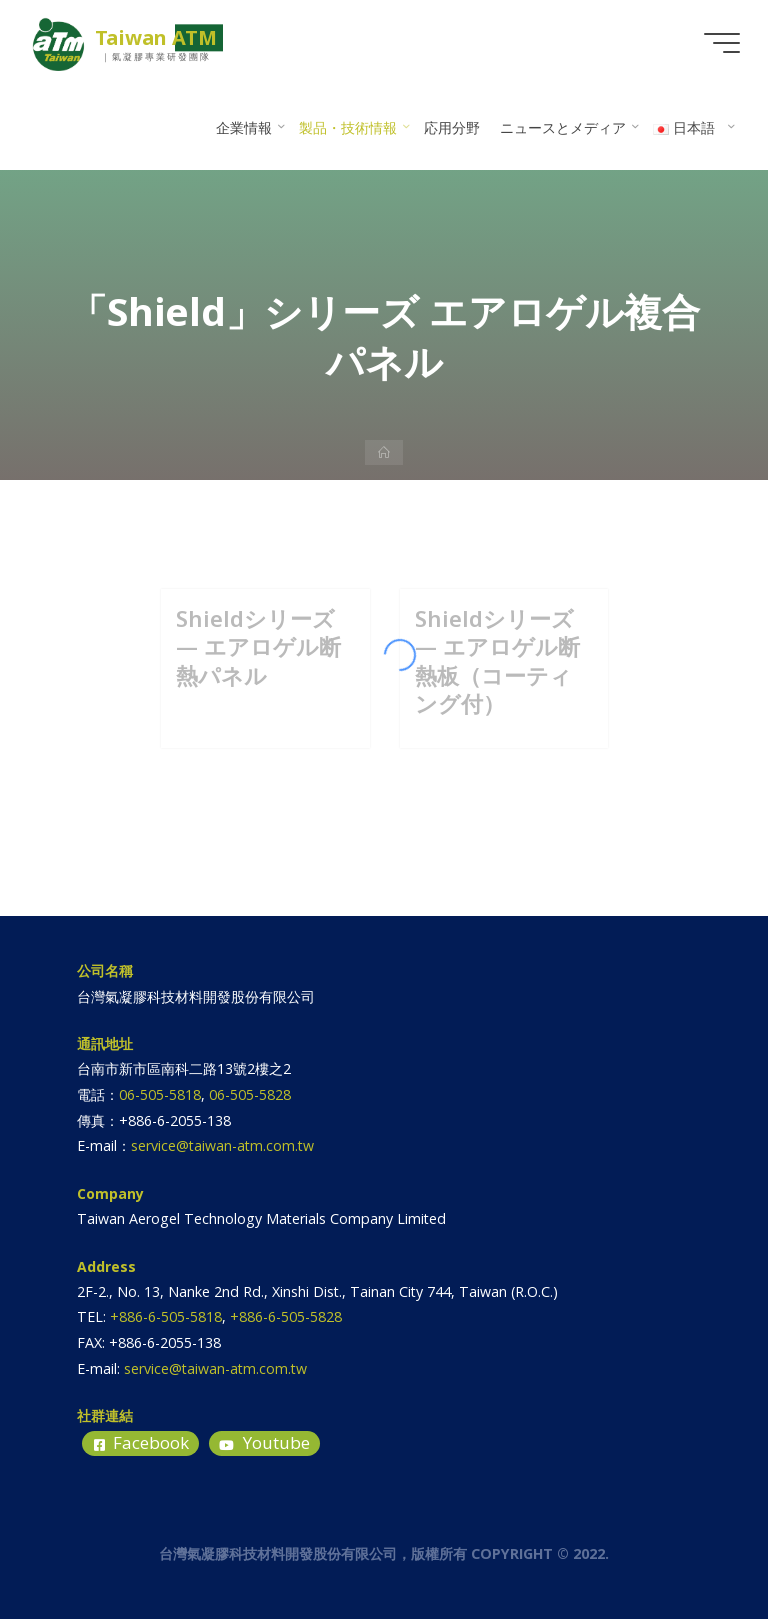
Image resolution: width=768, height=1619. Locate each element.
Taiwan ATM (156, 37)
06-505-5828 (250, 1094)
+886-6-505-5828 (286, 1316)
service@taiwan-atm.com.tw (222, 1145)
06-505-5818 (160, 1094)
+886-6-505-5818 (166, 1316)
